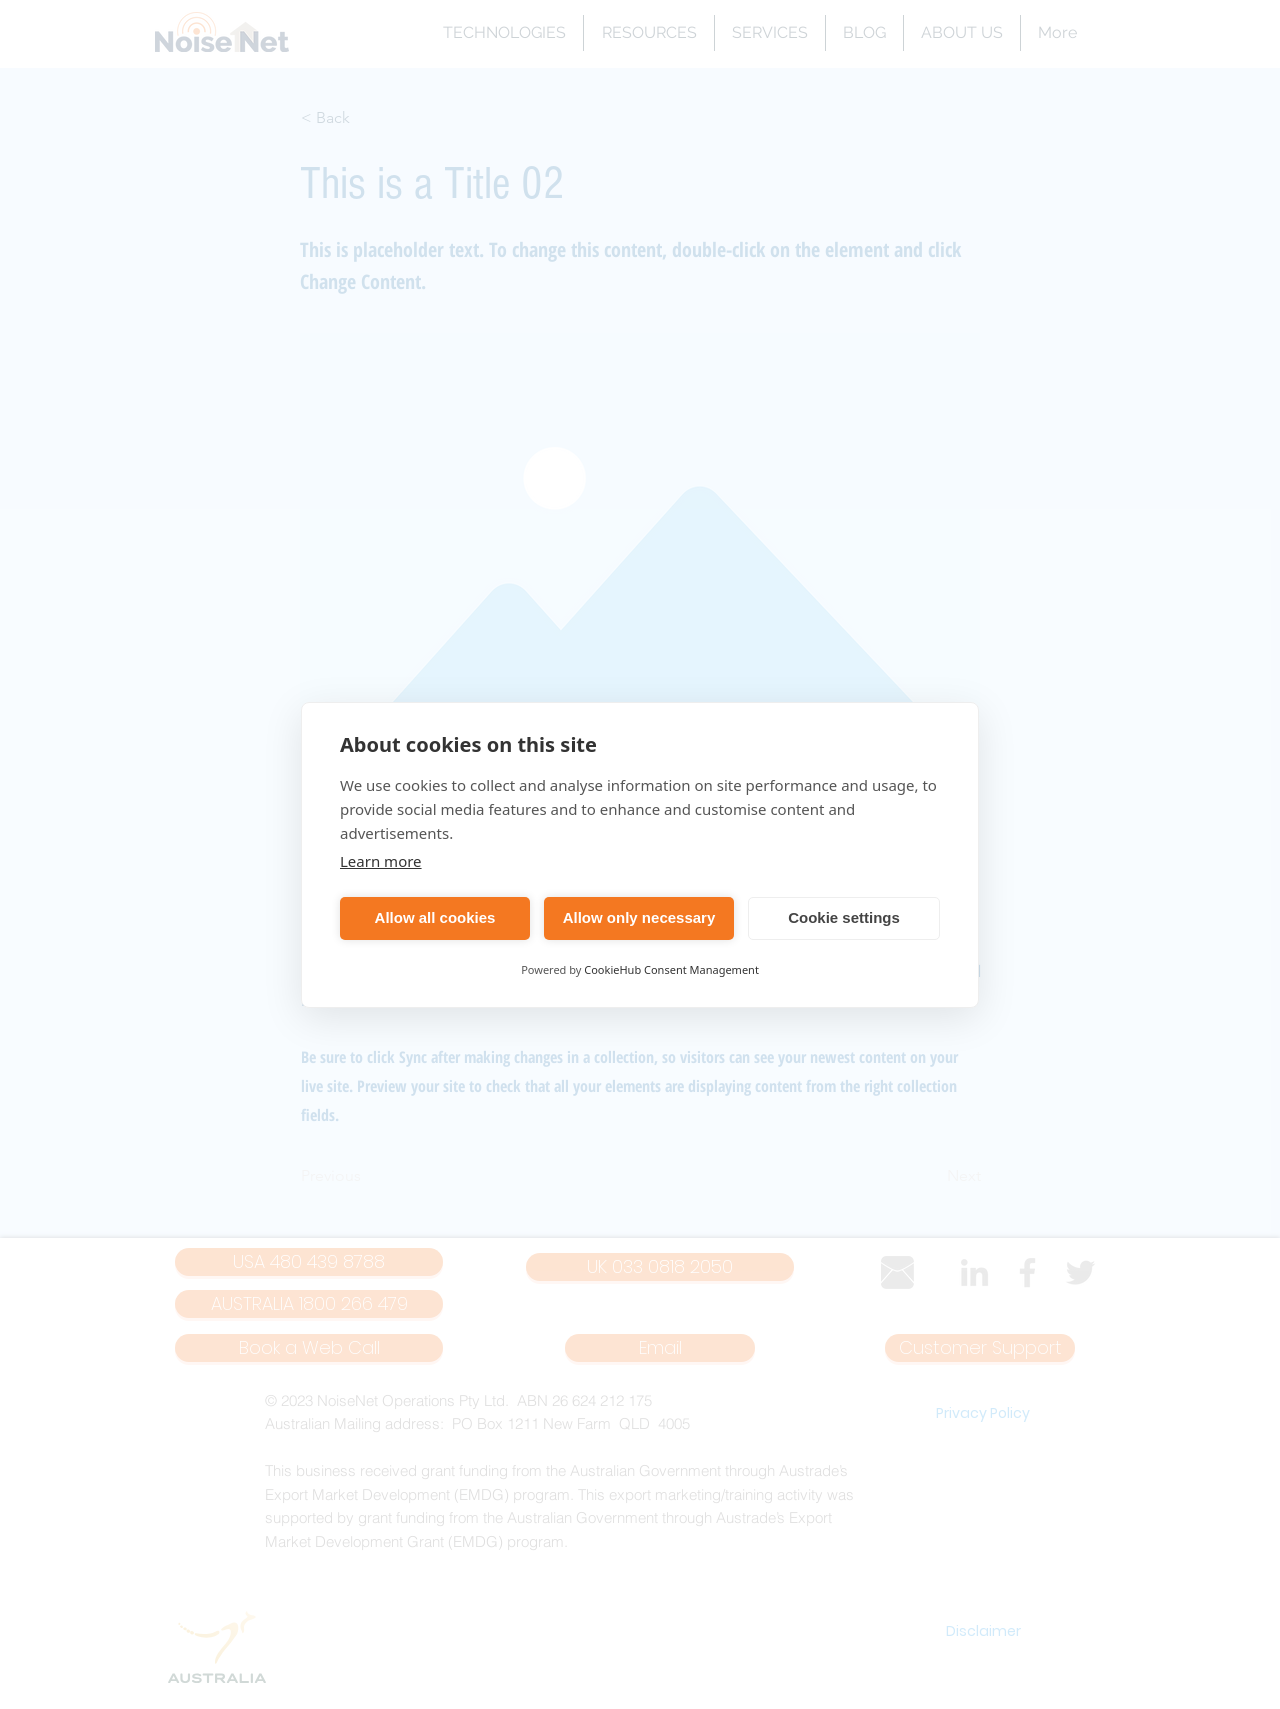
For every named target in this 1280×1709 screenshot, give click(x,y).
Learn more (381, 861)
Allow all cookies (435, 917)
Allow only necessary (639, 917)
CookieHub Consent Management (671, 969)
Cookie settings (844, 917)
